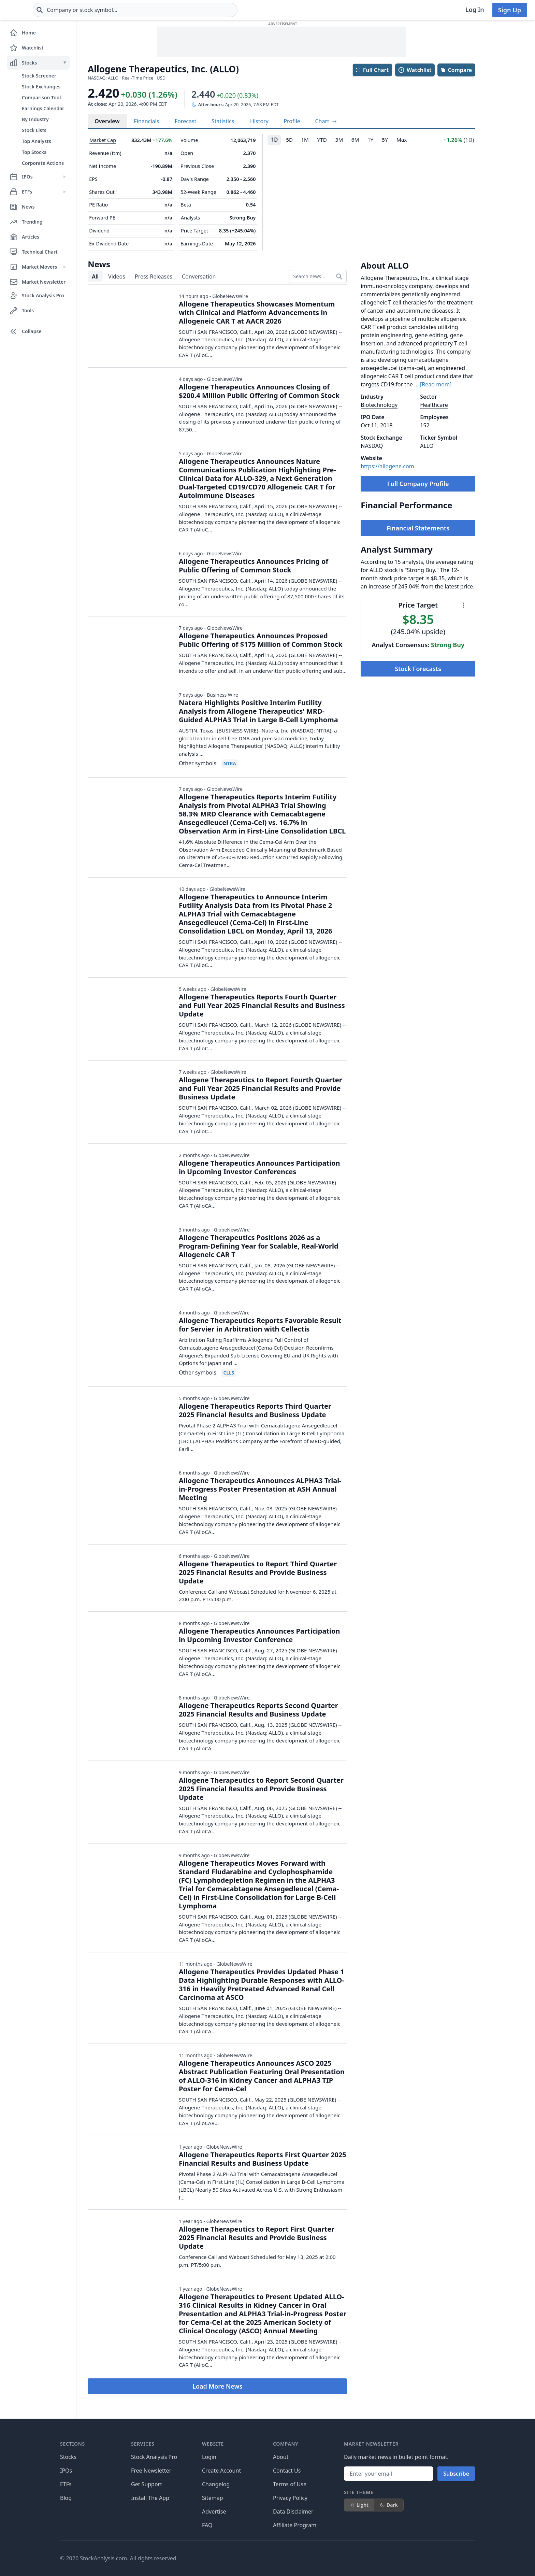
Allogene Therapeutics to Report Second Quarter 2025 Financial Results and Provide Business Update (261, 1789)
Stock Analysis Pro (154, 2457)
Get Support (146, 2484)
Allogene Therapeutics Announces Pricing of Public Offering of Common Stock (253, 565)
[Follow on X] (366, 2558)
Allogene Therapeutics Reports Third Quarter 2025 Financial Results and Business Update (255, 1410)
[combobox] (175, 10)
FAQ (207, 2525)
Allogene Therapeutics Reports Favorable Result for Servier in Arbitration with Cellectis (260, 1325)
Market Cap (102, 140)
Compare (456, 70)
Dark (389, 2505)
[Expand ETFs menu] (65, 191)
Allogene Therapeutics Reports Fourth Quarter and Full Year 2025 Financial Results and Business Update (262, 1005)
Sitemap (212, 2498)
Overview (107, 121)
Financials (146, 121)
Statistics (223, 121)
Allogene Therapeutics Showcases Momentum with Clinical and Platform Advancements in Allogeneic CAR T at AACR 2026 (257, 312)
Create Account (221, 2470)
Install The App (150, 2498)
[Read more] (435, 384)
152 (424, 425)
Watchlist (414, 70)
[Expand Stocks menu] (65, 62)
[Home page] (30, 10)
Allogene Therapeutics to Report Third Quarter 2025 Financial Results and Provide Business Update (258, 1572)
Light (359, 2505)
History (259, 121)
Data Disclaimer (293, 2511)
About (280, 2457)
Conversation (199, 276)
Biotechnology (379, 405)
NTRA (229, 763)
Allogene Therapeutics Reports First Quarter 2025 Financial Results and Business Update (262, 2159)
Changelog (216, 2484)
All (95, 276)
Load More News (217, 2386)
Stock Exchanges (41, 86)
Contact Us (287, 2470)
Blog (66, 2498)
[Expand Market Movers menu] (65, 267)
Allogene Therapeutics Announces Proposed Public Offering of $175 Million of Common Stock (261, 640)
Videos (116, 276)
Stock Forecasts (418, 669)
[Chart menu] (463, 605)
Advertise (214, 2511)
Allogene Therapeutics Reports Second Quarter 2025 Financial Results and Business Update (258, 1710)
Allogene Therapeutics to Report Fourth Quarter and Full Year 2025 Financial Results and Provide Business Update (260, 1088)
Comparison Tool (41, 97)
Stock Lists (34, 130)
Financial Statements (418, 528)
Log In (474, 9)
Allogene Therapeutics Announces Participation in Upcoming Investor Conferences (259, 1167)
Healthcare (434, 405)
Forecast (185, 121)
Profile (292, 121)
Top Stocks (34, 152)
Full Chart (372, 70)
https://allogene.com (387, 466)
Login (209, 2457)
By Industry (35, 119)
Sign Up (509, 10)
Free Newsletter (151, 2470)
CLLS (228, 1372)
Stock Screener (39, 75)
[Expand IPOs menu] (65, 176)
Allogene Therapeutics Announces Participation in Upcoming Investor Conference (259, 1635)
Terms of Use (289, 2484)
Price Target (194, 230)
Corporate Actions (43, 163)
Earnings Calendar (43, 108)
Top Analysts (36, 141)
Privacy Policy (290, 2498)
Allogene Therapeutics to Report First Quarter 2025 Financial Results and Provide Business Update (256, 2237)
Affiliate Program (294, 2525)
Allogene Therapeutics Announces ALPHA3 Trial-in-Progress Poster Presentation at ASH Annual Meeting (260, 1489)
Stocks (68, 2457)
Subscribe (456, 2473)
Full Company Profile (418, 484)
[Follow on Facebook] (347, 2558)
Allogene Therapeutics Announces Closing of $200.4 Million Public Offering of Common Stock (259, 391)
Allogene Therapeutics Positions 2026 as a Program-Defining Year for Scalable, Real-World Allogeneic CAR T (258, 1246)
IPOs (66, 2470)
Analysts (190, 217)
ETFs (66, 2484)
